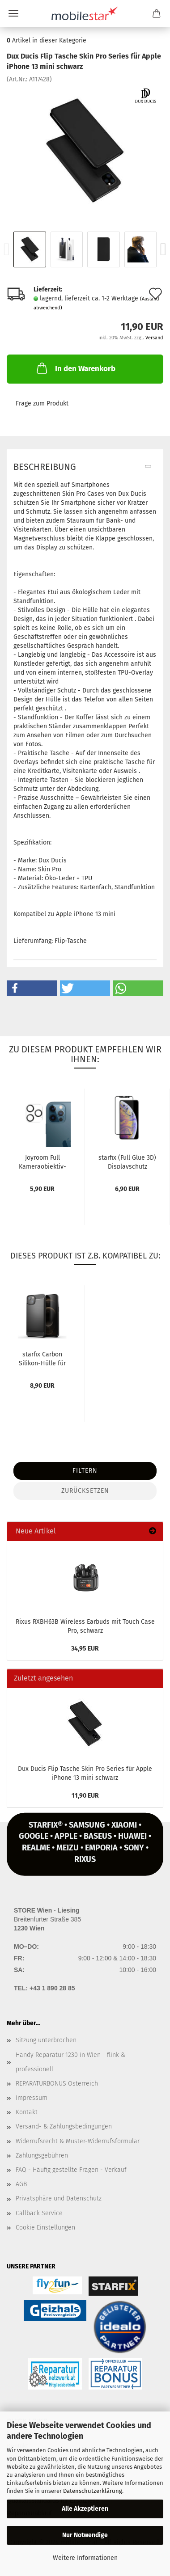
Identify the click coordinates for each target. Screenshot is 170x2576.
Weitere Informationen (85, 2558)
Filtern (85, 1470)
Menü (13, 13)
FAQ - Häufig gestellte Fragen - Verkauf (71, 2170)
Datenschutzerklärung (92, 2490)
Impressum (31, 2098)
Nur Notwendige (85, 2535)
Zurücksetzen (85, 1491)
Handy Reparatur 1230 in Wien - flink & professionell (70, 2062)
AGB (21, 2184)
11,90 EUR (85, 1795)
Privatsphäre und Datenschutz (59, 2198)
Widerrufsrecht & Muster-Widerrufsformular (78, 2141)
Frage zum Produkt (42, 403)
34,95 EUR (85, 1648)
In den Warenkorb (75, 368)
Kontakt (27, 2112)
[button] (32, 988)
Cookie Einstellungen (45, 2227)
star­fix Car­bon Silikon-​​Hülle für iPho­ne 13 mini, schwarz (42, 1358)
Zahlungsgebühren (42, 2155)
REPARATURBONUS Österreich (57, 2083)
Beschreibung (44, 466)
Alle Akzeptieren (85, 2509)
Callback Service (39, 2213)
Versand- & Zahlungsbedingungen (64, 2126)
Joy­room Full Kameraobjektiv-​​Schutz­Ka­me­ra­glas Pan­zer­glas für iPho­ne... (42, 1161)
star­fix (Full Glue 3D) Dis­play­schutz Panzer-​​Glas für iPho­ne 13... (127, 1161)
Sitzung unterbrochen (46, 2040)
